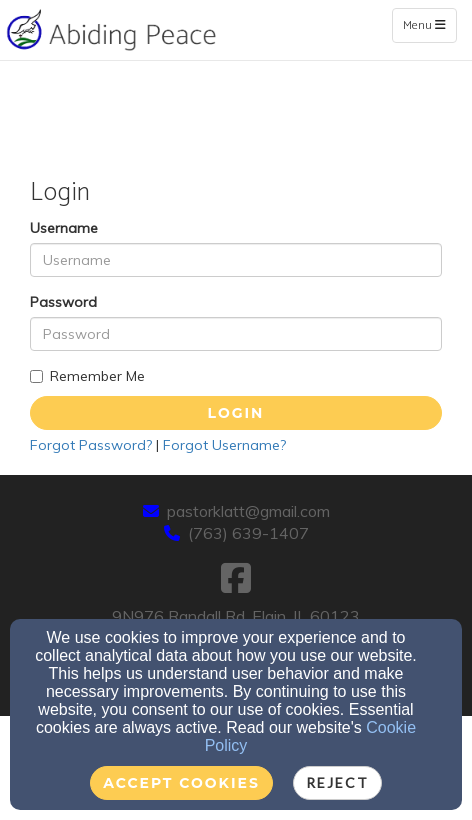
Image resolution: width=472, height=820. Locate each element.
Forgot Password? (91, 445)
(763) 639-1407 (248, 533)
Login (236, 413)
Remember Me (87, 376)
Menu (429, 25)
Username (64, 228)
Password (63, 302)
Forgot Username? (224, 445)
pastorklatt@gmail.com (248, 511)
